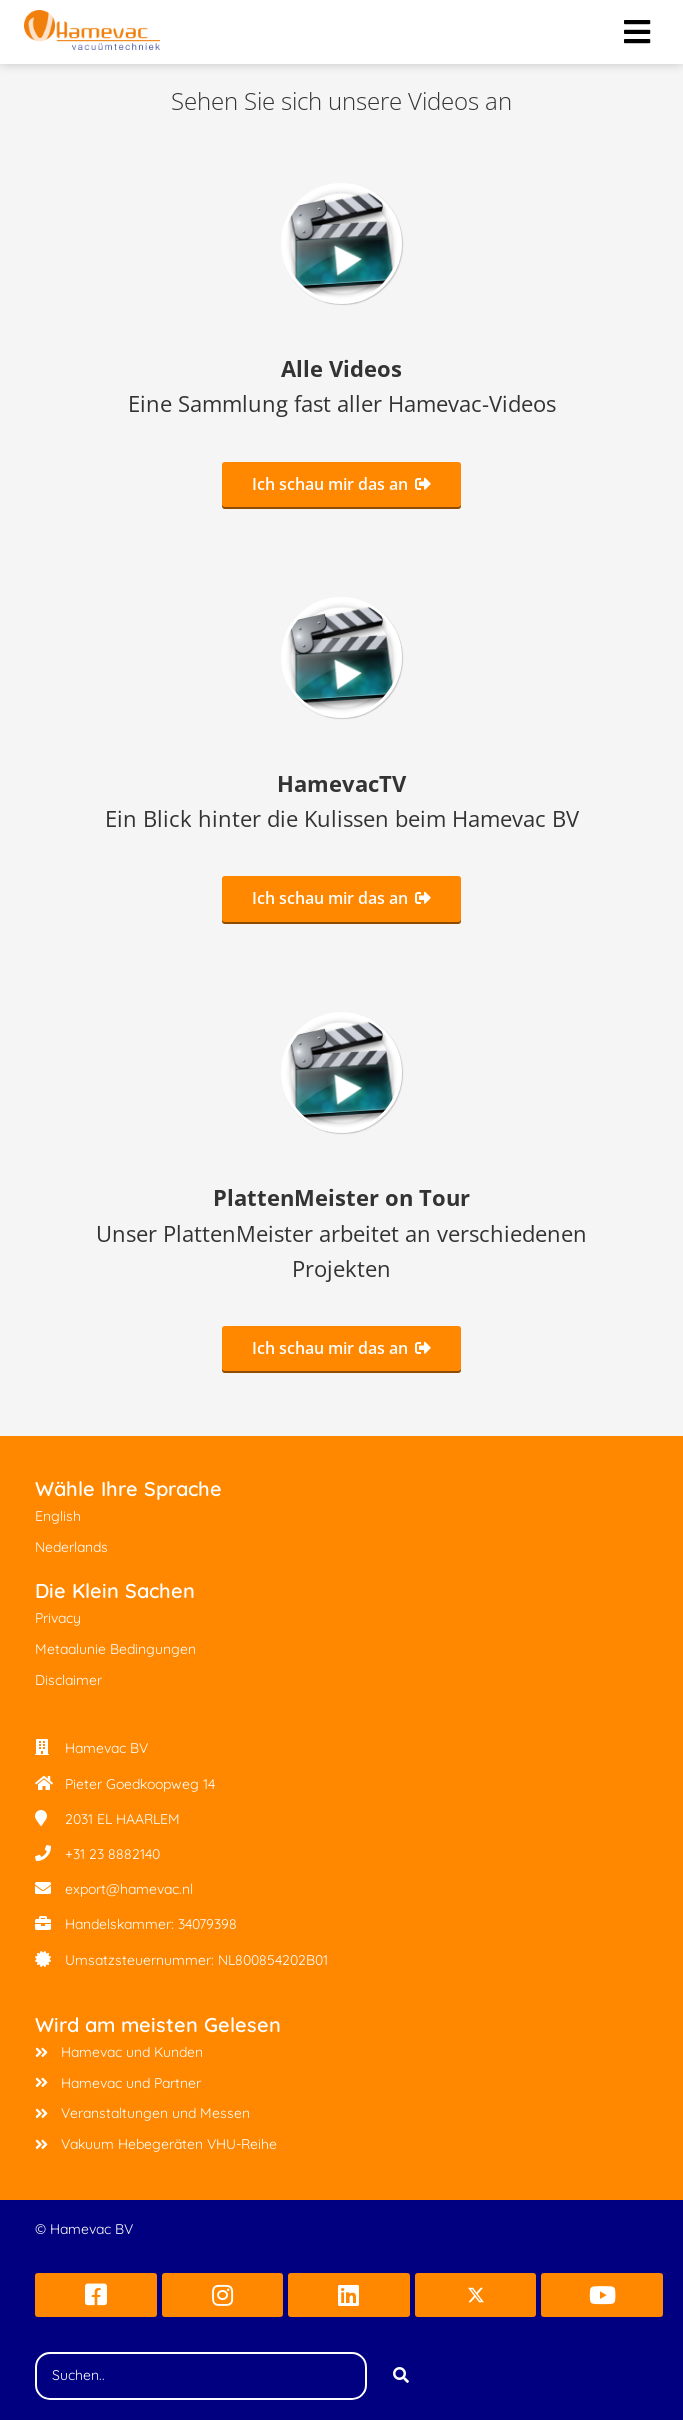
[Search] (401, 2376)
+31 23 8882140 (112, 1854)
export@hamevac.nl (129, 1889)
